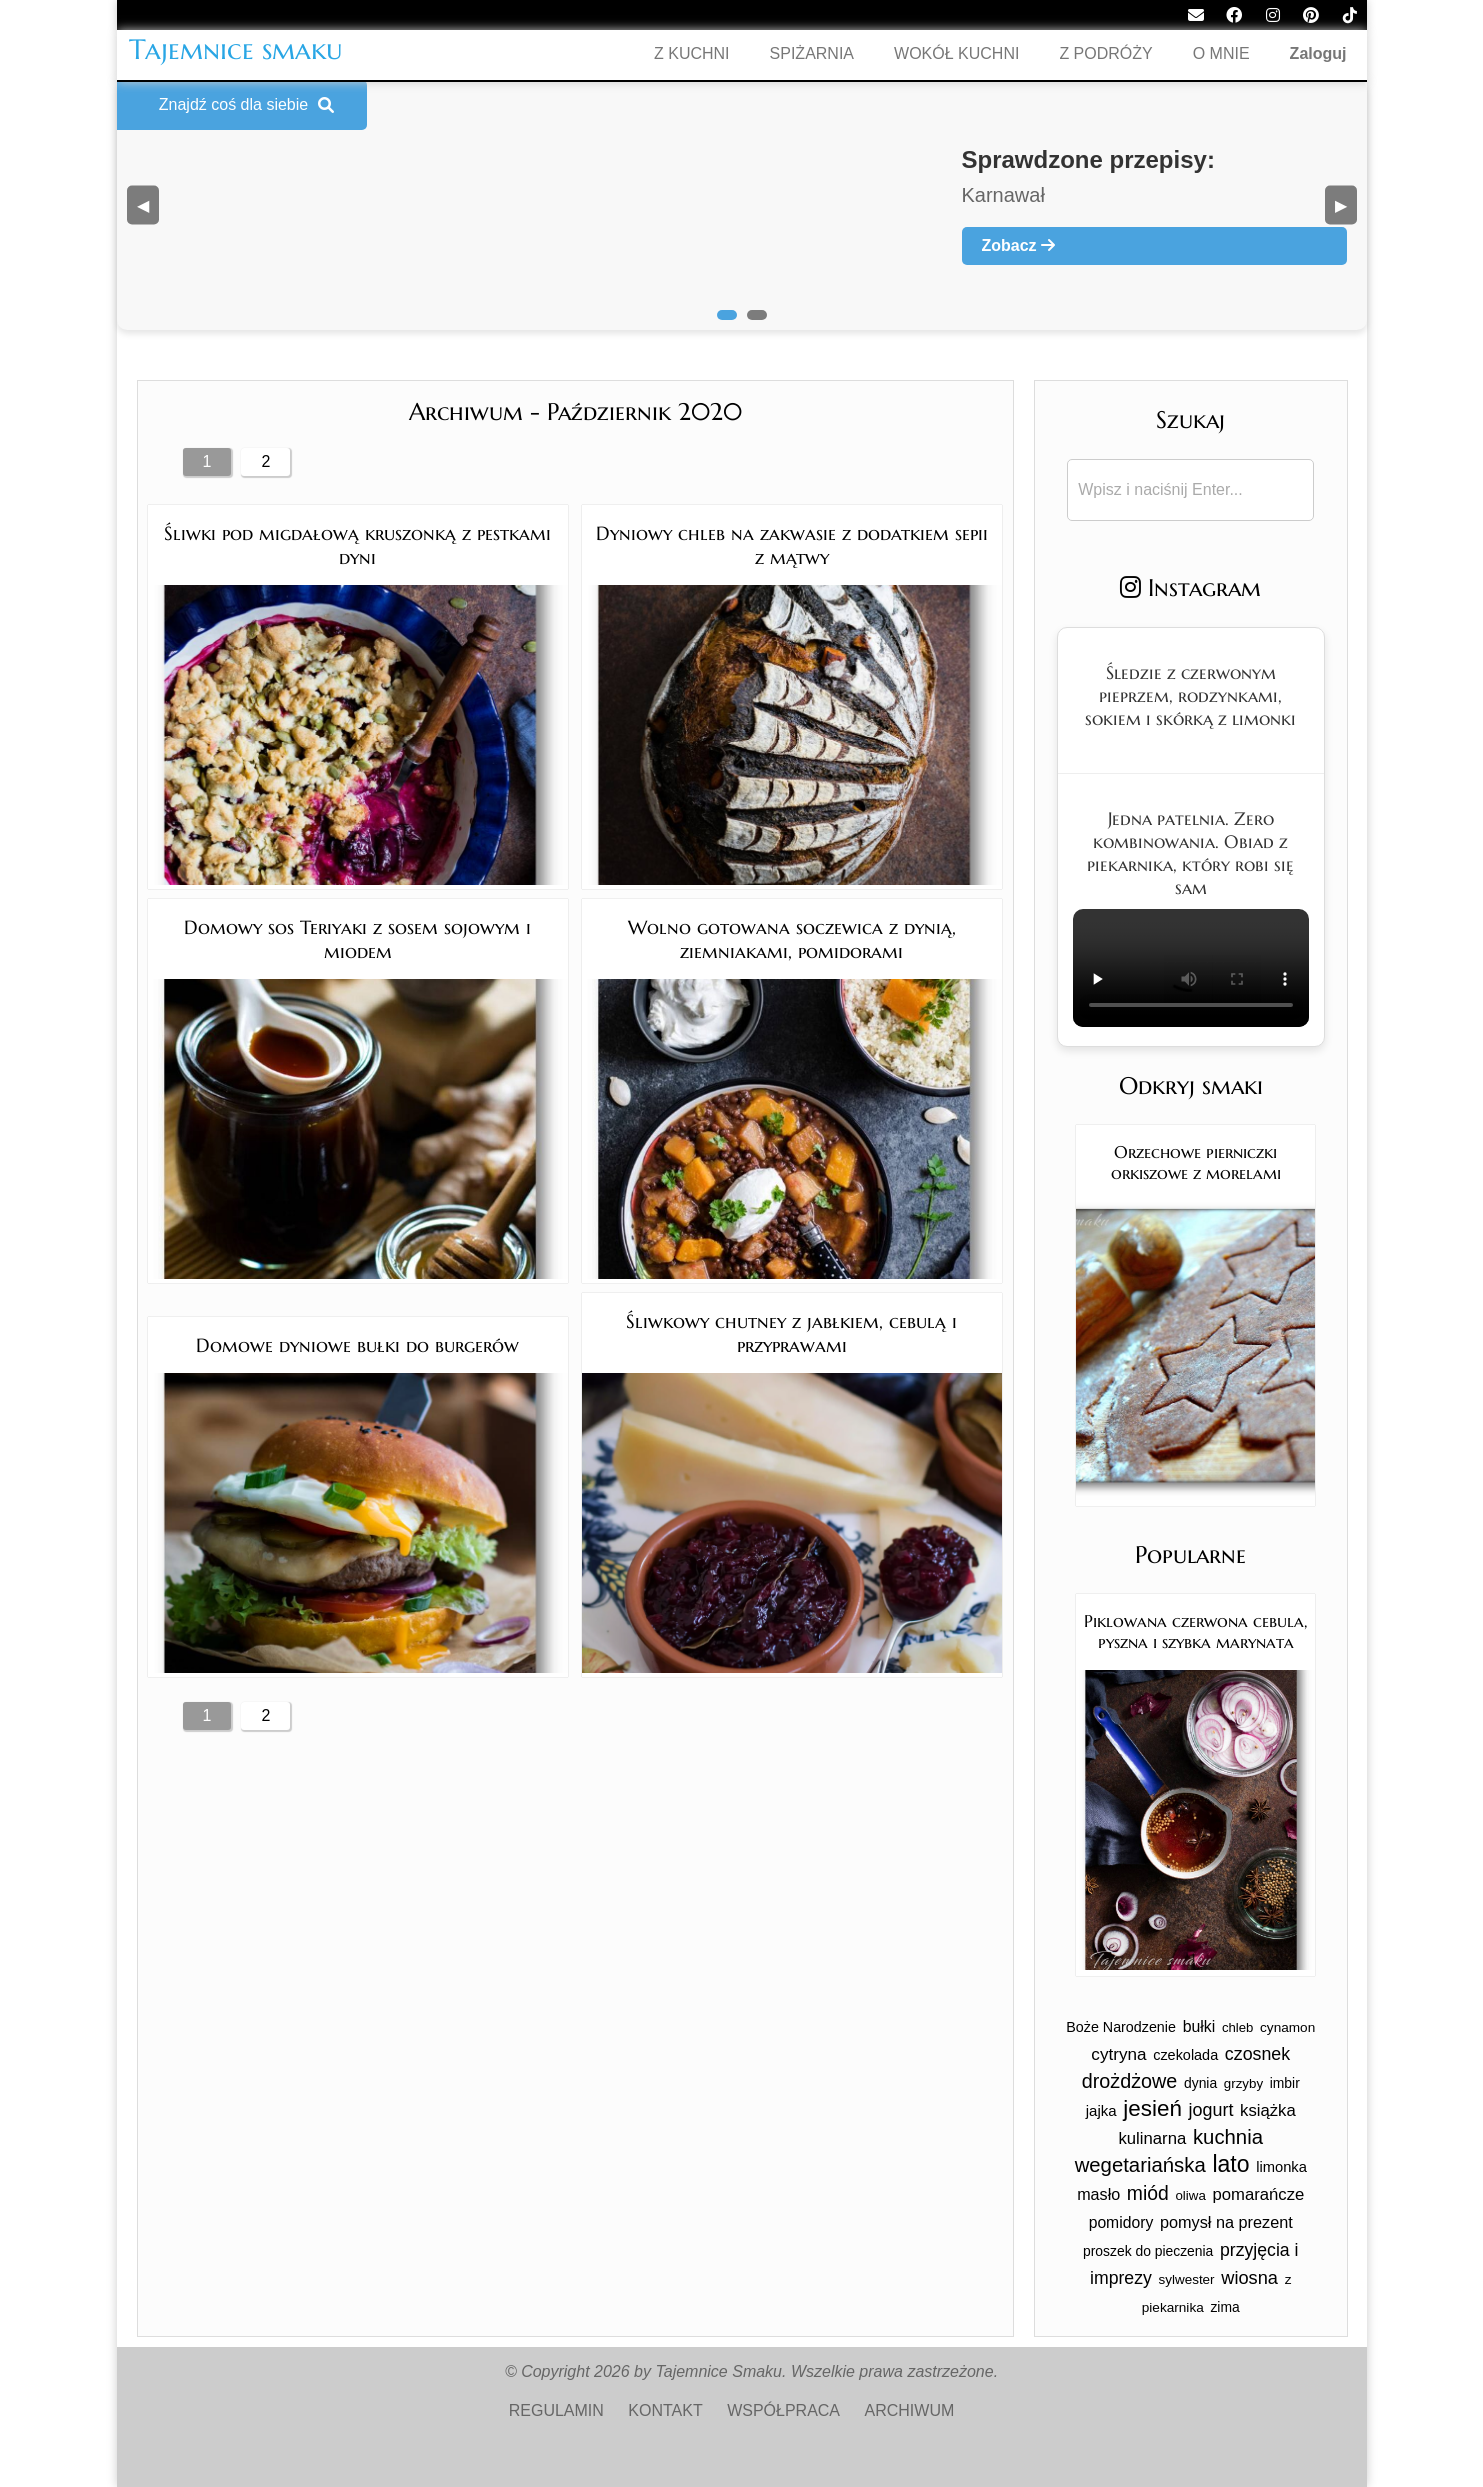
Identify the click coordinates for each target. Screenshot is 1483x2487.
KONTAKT (665, 2410)
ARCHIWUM (910, 2410)
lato (1230, 2164)
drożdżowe (1130, 2081)
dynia (1200, 2083)
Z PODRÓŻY (1105, 53)
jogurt (1211, 2110)
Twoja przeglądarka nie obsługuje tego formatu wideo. (1191, 968)
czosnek (1257, 2054)
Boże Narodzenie (1121, 2027)
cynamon (1287, 2027)
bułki (1199, 2026)
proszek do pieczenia (1148, 2251)
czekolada (1185, 2055)
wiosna (1249, 2277)
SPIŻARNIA (812, 53)
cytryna (1118, 2054)
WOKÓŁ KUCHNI (956, 53)
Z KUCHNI (692, 53)
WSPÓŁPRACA (783, 2410)
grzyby (1243, 2083)
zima (1224, 2307)
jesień (1152, 2108)
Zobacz (1019, 245)
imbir (1285, 2083)
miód (1148, 2193)
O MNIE (1221, 53)
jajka (1101, 2110)
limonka (1281, 2167)
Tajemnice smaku (236, 49)
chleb (1238, 2027)
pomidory (1121, 2222)
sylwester (1187, 2279)
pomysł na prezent (1226, 2222)
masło (1098, 2194)
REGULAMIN (556, 2410)
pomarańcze (1258, 2194)
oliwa (1190, 2195)
